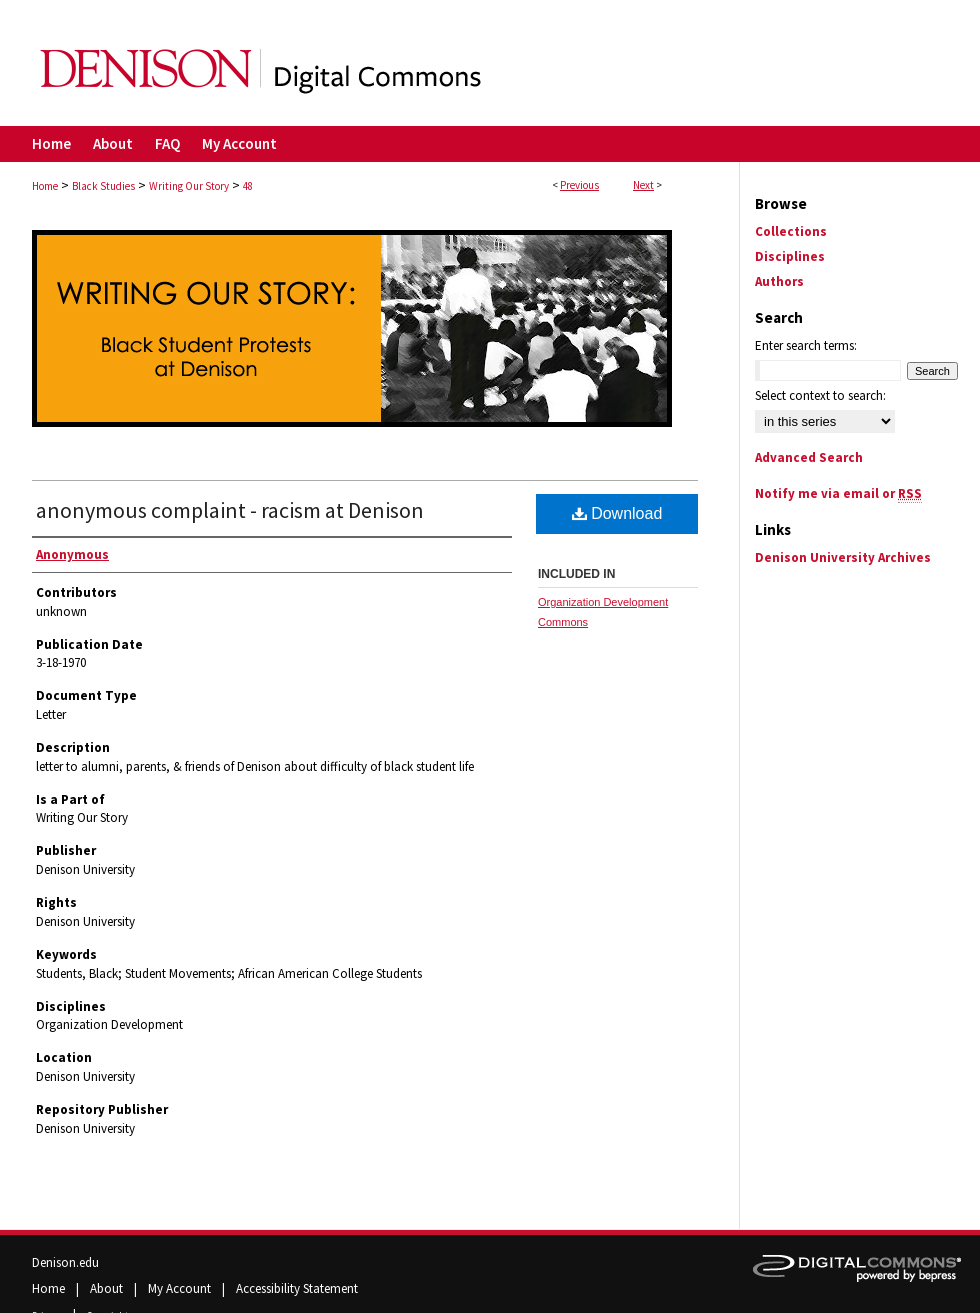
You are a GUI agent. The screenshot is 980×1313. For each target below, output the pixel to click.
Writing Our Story (189, 186)
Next (643, 185)
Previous (579, 185)
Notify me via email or (838, 493)
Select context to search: (820, 395)
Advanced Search (809, 457)
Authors (779, 281)
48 (248, 186)
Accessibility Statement (297, 1288)
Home (45, 186)
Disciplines (790, 256)
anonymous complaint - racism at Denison (230, 510)
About (108, 1288)
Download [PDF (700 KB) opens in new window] (617, 513)
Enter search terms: (806, 345)
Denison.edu (65, 1262)
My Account (181, 1288)
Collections (791, 231)
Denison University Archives (843, 557)
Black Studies (103, 186)
